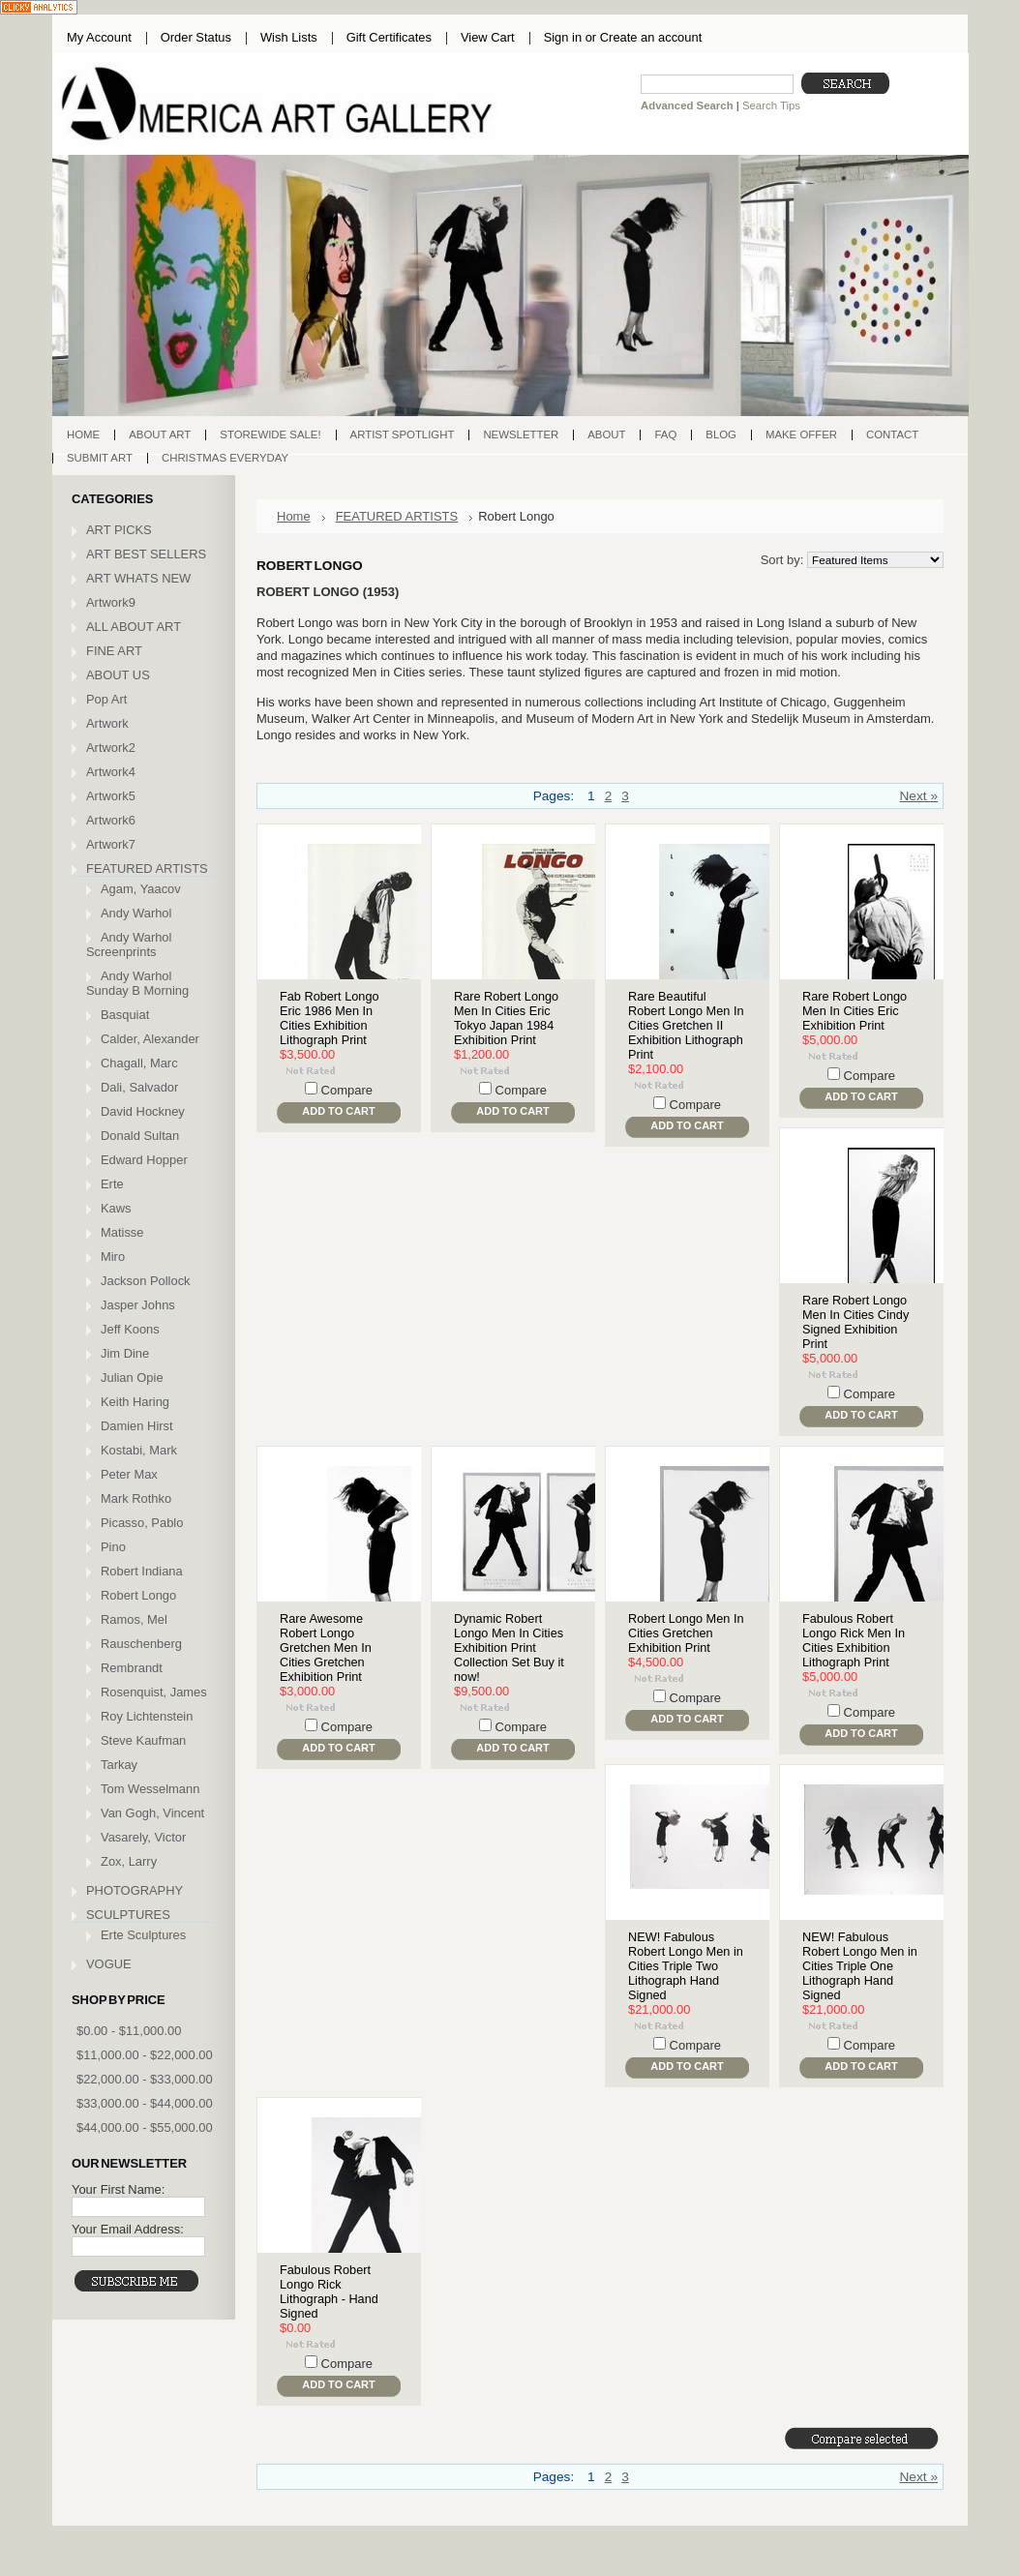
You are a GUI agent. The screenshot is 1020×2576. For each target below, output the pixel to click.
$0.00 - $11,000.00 (128, 2030)
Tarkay (119, 1764)
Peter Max (129, 1474)
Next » (918, 796)
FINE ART (114, 651)
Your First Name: (118, 2189)
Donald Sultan (140, 1135)
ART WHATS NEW (138, 578)
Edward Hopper (144, 1160)
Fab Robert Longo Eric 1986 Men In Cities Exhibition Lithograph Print (329, 1018)
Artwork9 (110, 602)
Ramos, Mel (134, 1619)
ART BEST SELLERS (146, 554)
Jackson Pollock (146, 1280)
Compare (347, 1090)
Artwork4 (110, 771)
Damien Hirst (137, 1426)
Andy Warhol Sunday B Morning (137, 983)
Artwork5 (110, 796)
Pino (113, 1547)
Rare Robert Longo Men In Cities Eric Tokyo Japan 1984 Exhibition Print (506, 1018)
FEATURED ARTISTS (147, 868)
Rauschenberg (141, 1643)
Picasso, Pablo (142, 1522)
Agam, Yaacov (141, 889)
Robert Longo (138, 1595)
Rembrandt (132, 1668)
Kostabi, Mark (139, 1450)
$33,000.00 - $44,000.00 (144, 2103)
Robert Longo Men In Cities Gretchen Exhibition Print (686, 1633)
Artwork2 (110, 747)
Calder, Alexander (150, 1039)
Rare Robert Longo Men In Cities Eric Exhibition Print (854, 1011)
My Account (99, 37)
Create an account (651, 37)
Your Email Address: (128, 2229)
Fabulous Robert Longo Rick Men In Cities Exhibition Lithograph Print (853, 1640)
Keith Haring (135, 1401)
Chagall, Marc (139, 1063)
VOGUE (109, 1964)
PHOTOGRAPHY (134, 1890)
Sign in (563, 37)
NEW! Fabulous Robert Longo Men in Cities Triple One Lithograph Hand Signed (859, 1966)
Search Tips (771, 105)
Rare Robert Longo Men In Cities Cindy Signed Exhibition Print (855, 1322)
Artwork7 (110, 844)
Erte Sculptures (143, 1935)
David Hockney (143, 1111)
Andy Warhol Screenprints (128, 944)
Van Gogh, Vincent (152, 1813)
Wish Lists (288, 37)
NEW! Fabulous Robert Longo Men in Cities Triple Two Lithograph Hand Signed (685, 1966)
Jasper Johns (138, 1305)
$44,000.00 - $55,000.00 (144, 2127)
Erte (112, 1184)
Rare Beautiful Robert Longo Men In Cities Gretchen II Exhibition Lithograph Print (686, 1025)
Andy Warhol (136, 913)
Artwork (107, 723)
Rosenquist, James (154, 1692)
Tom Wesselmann (150, 1789)
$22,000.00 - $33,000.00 (144, 2079)
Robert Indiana (142, 1571)
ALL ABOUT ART (133, 626)
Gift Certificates (389, 37)
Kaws (116, 1208)
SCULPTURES (128, 1914)
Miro (113, 1256)
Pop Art (106, 699)
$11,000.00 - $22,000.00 (144, 2055)
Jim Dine (125, 1353)
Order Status (196, 37)
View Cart (488, 37)
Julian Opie (132, 1377)
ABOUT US (118, 675)
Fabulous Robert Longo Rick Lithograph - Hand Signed (329, 2291)
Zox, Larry (129, 1861)
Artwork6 (110, 820)
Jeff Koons (130, 1329)
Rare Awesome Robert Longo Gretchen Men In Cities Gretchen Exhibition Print (326, 1647)
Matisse (122, 1232)
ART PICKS (119, 530)
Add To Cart (338, 1111)
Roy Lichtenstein (147, 1716)
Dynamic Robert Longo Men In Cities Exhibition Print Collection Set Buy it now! (509, 1647)
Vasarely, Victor (143, 1837)
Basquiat (125, 1014)
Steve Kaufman (143, 1740)
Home (294, 516)
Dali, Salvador (139, 1087)
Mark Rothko (136, 1498)
